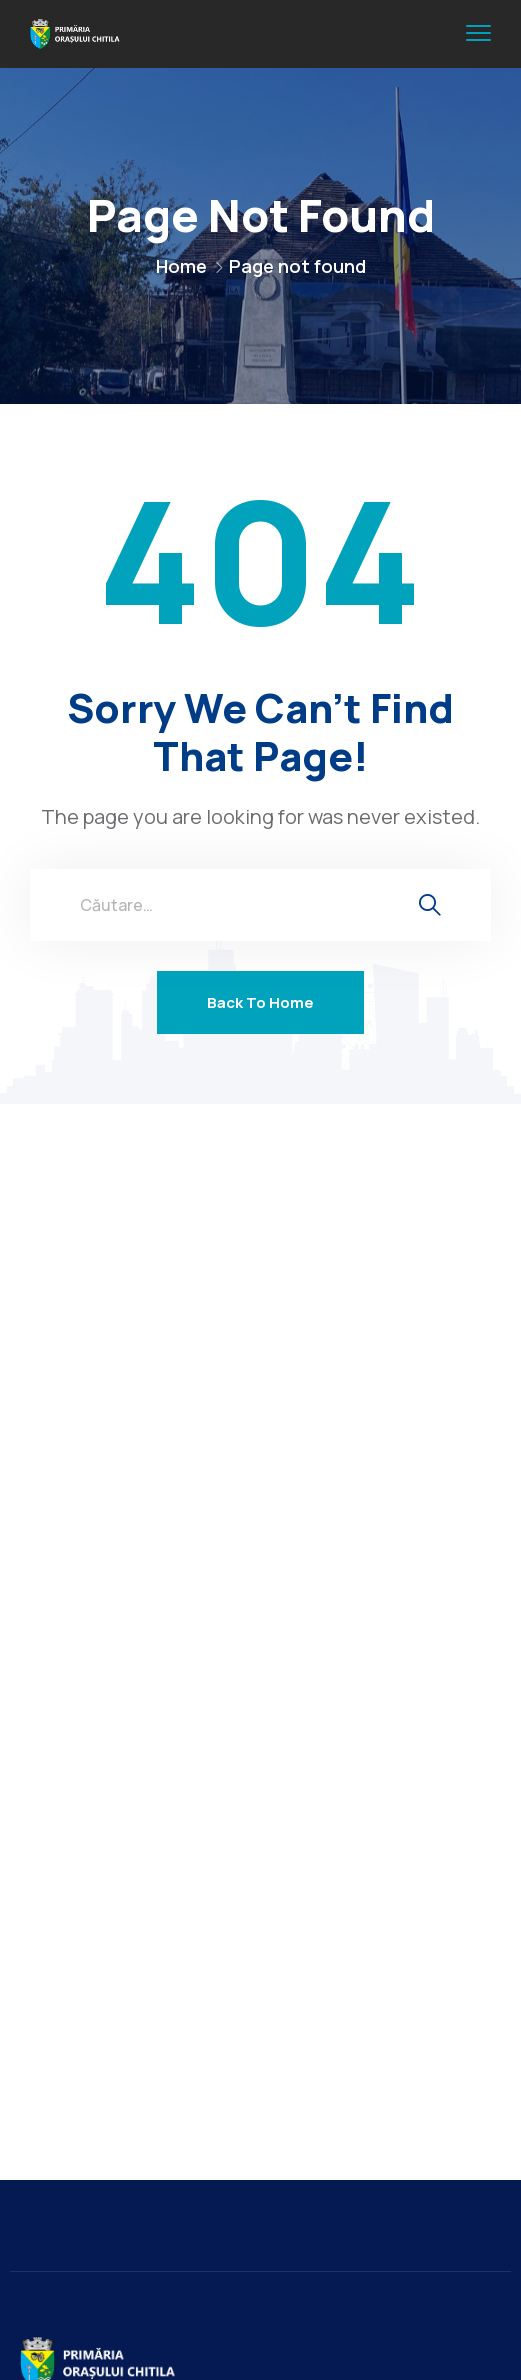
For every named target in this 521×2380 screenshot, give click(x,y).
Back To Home (260, 1002)
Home (181, 266)
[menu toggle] (478, 33)
